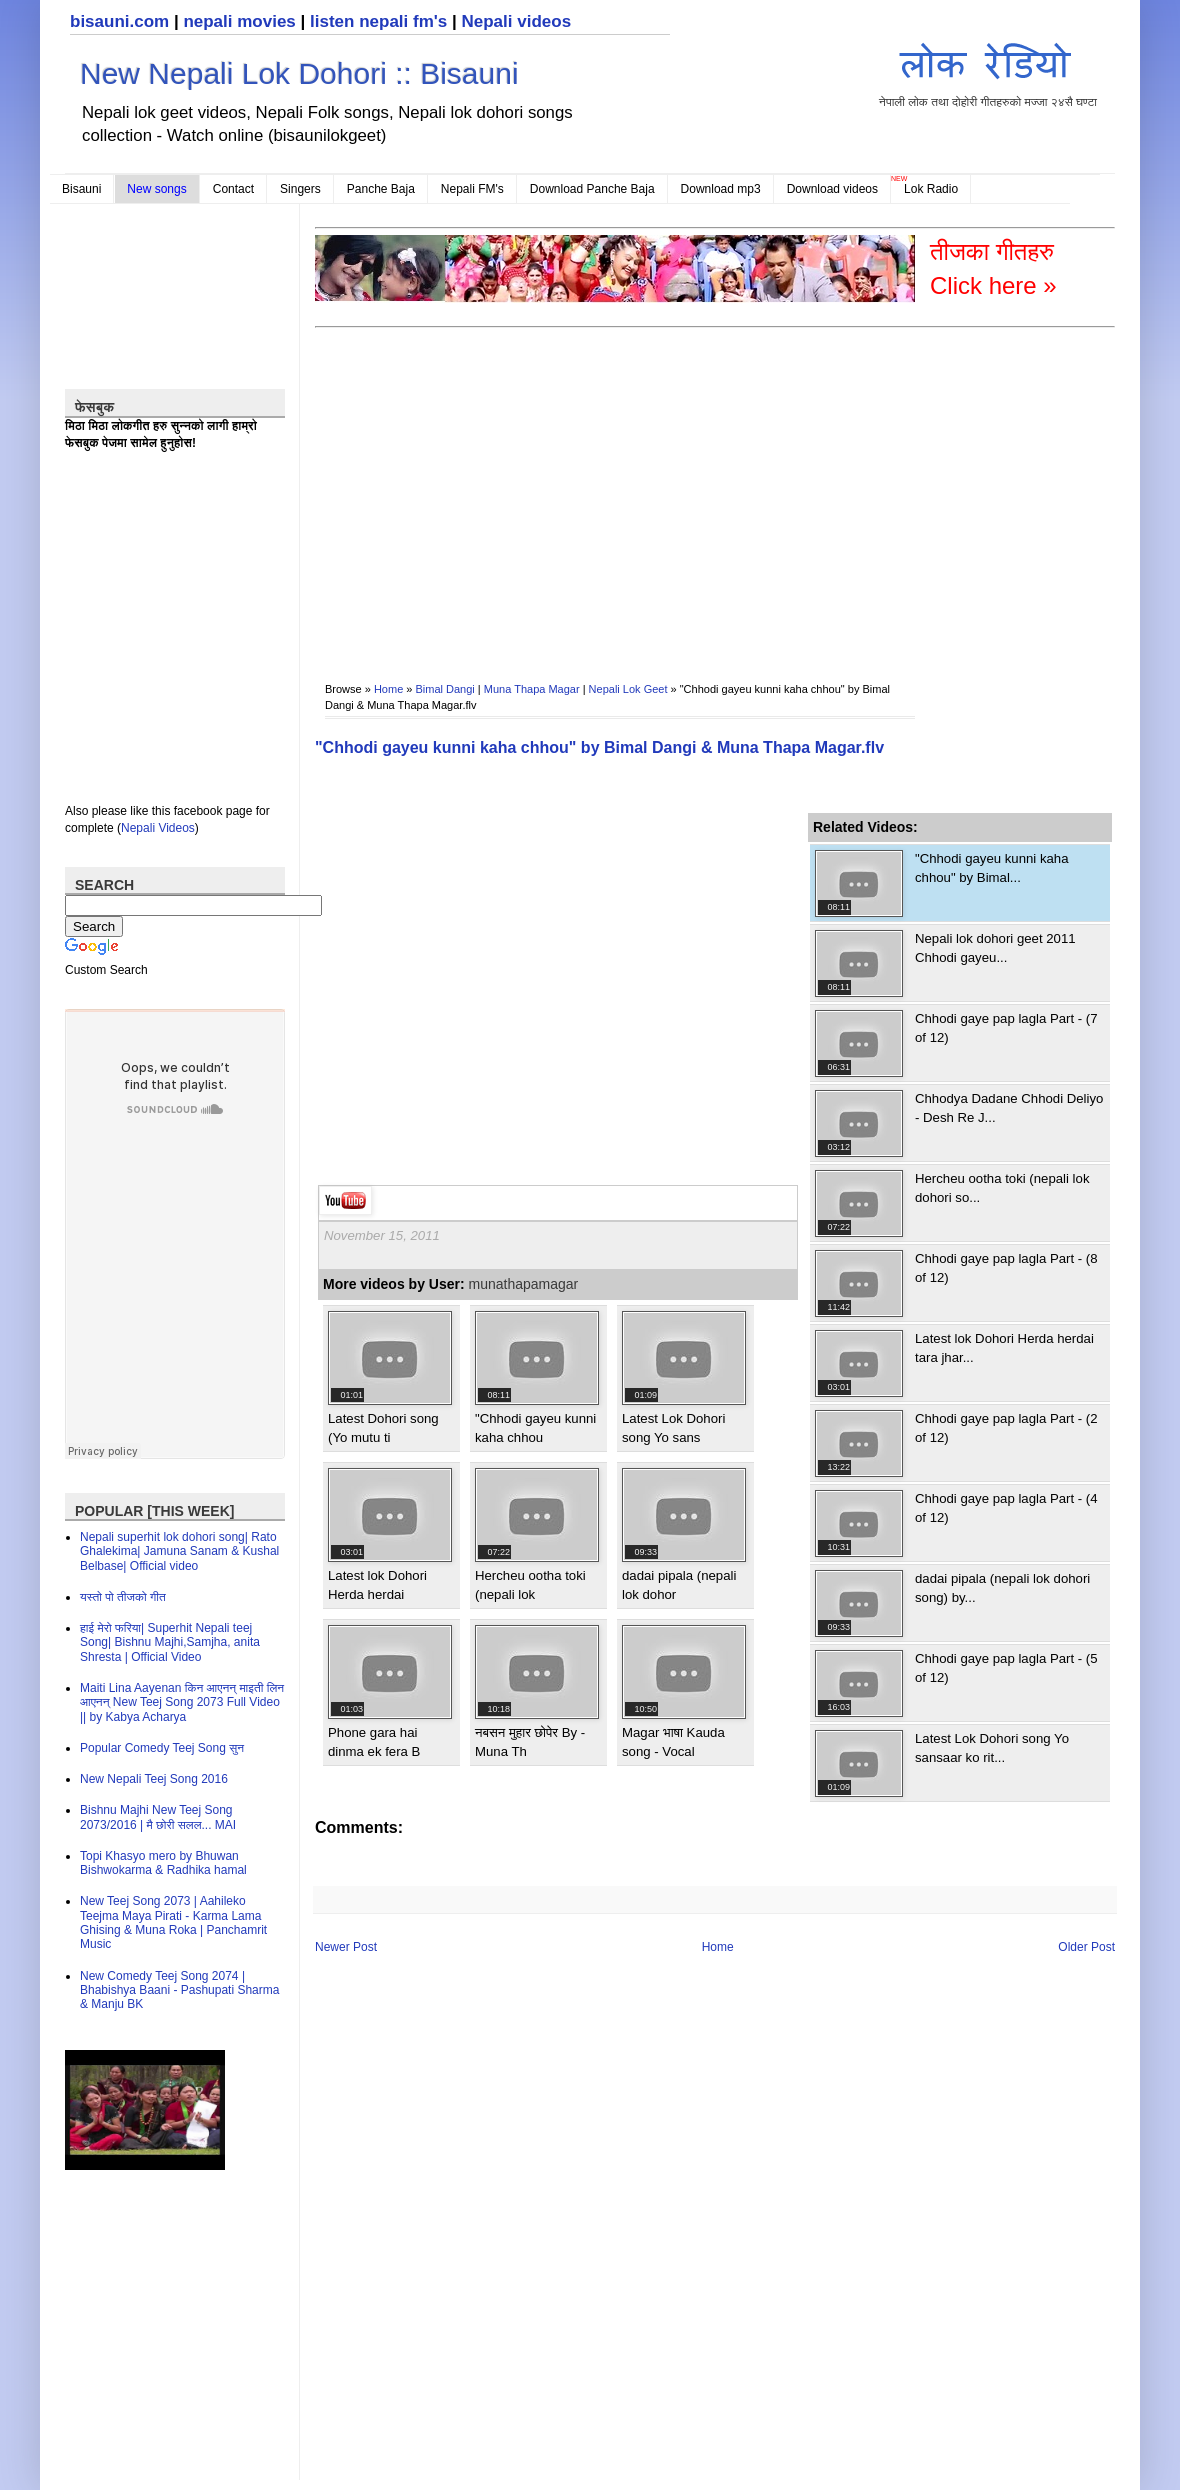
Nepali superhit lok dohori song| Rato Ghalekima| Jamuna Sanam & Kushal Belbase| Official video (179, 1551)
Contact (233, 189)
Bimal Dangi (445, 689)
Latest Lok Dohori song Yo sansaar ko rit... (992, 1747)
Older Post (1086, 1947)
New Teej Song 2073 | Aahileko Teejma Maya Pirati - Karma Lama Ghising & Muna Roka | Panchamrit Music (173, 1922)
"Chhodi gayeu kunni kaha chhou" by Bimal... (992, 867)
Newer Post (346, 1947)
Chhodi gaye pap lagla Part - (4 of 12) (1006, 1507)
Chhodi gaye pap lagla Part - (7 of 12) (1006, 1027)
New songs (156, 189)
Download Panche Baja (592, 189)
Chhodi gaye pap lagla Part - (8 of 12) (1006, 1267)
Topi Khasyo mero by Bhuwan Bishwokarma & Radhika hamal (163, 1863)
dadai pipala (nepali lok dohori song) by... (1002, 1587)
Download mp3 (721, 189)
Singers (300, 189)
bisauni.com (119, 21)
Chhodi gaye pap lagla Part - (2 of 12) (1006, 1427)
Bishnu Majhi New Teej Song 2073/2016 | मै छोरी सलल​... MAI (158, 1817)
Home (388, 689)
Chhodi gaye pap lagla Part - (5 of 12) (1006, 1667)
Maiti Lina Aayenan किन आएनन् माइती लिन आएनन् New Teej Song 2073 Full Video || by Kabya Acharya (182, 1702)
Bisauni (81, 189)
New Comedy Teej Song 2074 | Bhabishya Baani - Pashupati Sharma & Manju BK (179, 1990)
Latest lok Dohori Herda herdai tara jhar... (1004, 1347)
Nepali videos (516, 21)
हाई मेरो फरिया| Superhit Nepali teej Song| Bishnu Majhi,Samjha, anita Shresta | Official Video (170, 1642)
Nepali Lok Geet (628, 689)
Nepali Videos (158, 828)
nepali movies (239, 21)
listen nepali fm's (378, 21)
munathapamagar (524, 1284)
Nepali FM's (472, 189)
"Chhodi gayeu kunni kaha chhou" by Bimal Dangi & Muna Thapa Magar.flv (599, 747)
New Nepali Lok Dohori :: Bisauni (299, 73)
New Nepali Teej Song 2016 (154, 1779)
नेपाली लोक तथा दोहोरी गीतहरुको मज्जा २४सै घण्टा (988, 71)
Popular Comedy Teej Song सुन (162, 1748)
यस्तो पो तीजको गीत (123, 1597)
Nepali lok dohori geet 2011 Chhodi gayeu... (995, 947)
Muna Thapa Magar (532, 689)
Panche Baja (381, 189)
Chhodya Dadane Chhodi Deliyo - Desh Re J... (1009, 1107)
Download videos (832, 189)
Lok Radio (931, 189)
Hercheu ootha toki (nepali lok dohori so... (1002, 1187)
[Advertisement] (581, 491)
